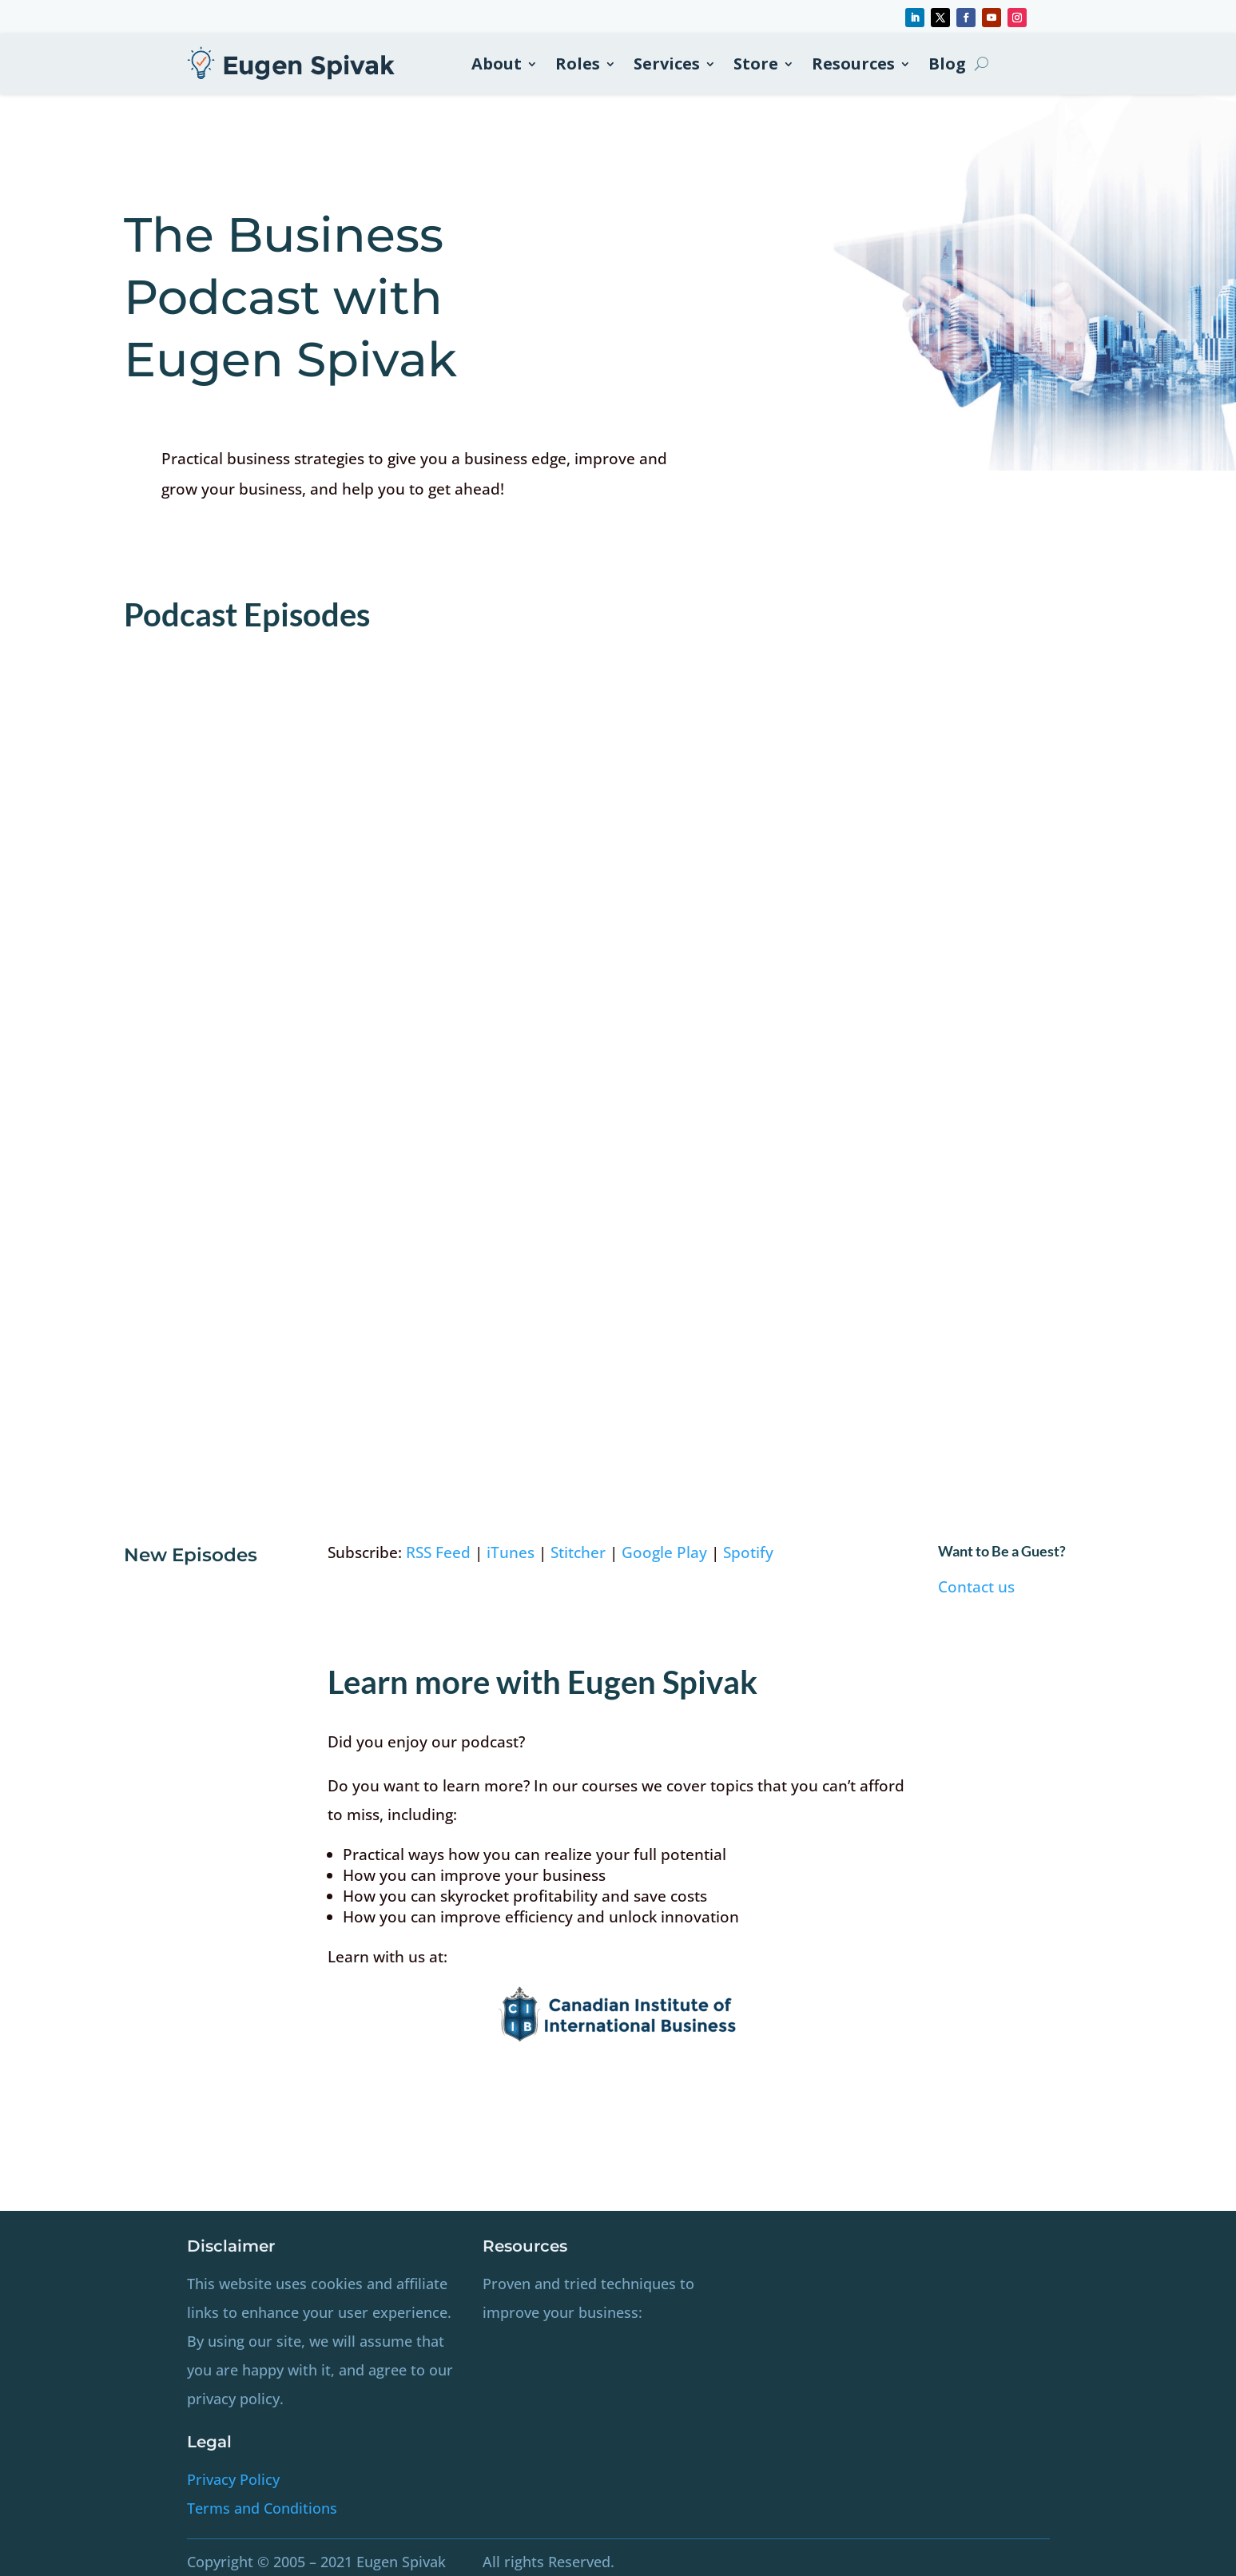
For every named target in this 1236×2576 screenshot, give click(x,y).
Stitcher (578, 1552)
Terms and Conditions (262, 2508)
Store (755, 63)
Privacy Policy (233, 2479)
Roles (577, 63)
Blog (947, 63)
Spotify (748, 1552)
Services (667, 63)
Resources (853, 63)
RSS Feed (438, 1552)
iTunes (511, 1552)
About (496, 63)
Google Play (664, 1552)
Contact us (976, 1586)
